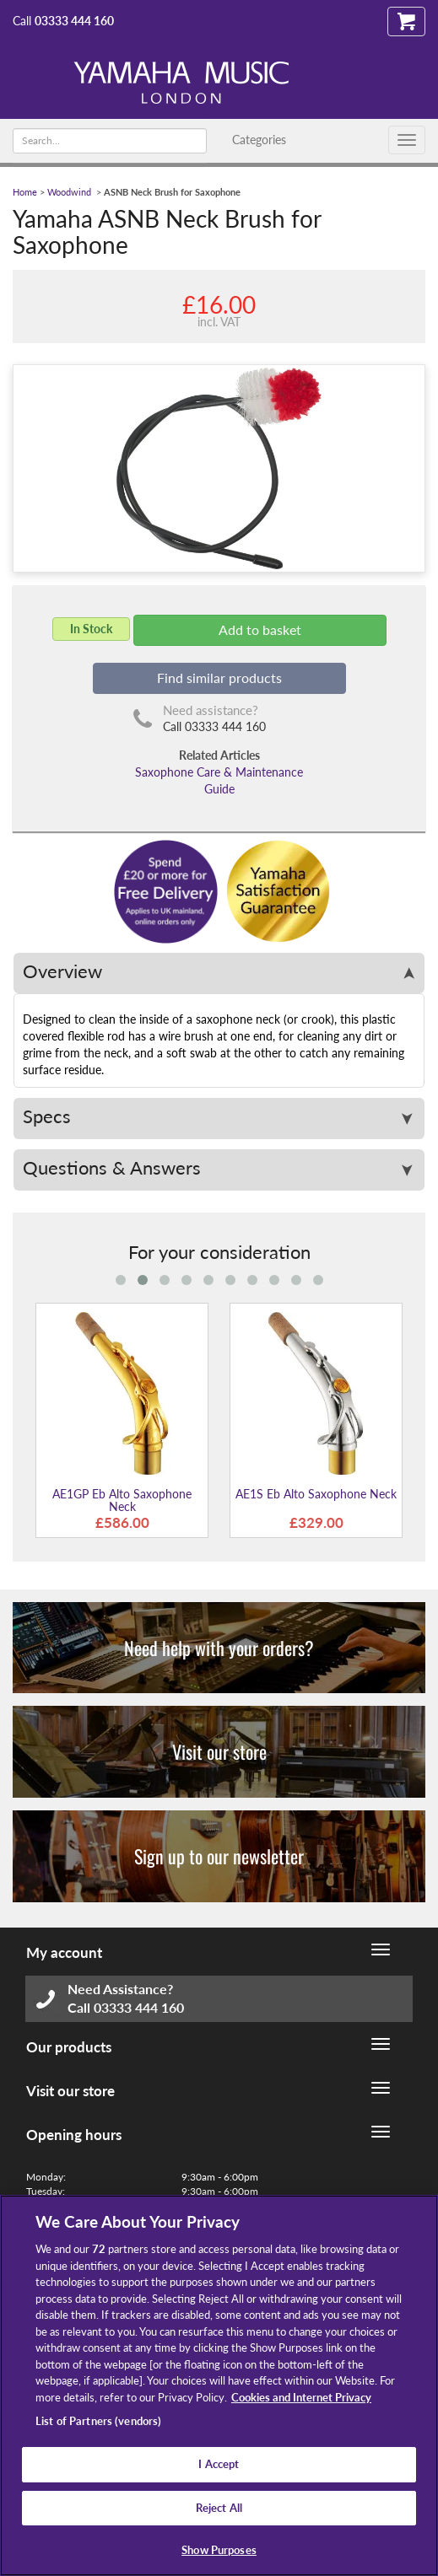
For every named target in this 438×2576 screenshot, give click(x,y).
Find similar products (219, 678)
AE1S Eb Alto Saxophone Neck (316, 1494)
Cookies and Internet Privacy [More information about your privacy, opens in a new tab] (301, 2397)
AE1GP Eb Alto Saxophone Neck (122, 1500)
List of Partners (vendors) (98, 2421)
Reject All (219, 2507)
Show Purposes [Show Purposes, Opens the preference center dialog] (219, 2550)
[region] (219, 2385)
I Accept (218, 2464)
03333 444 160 (74, 20)
